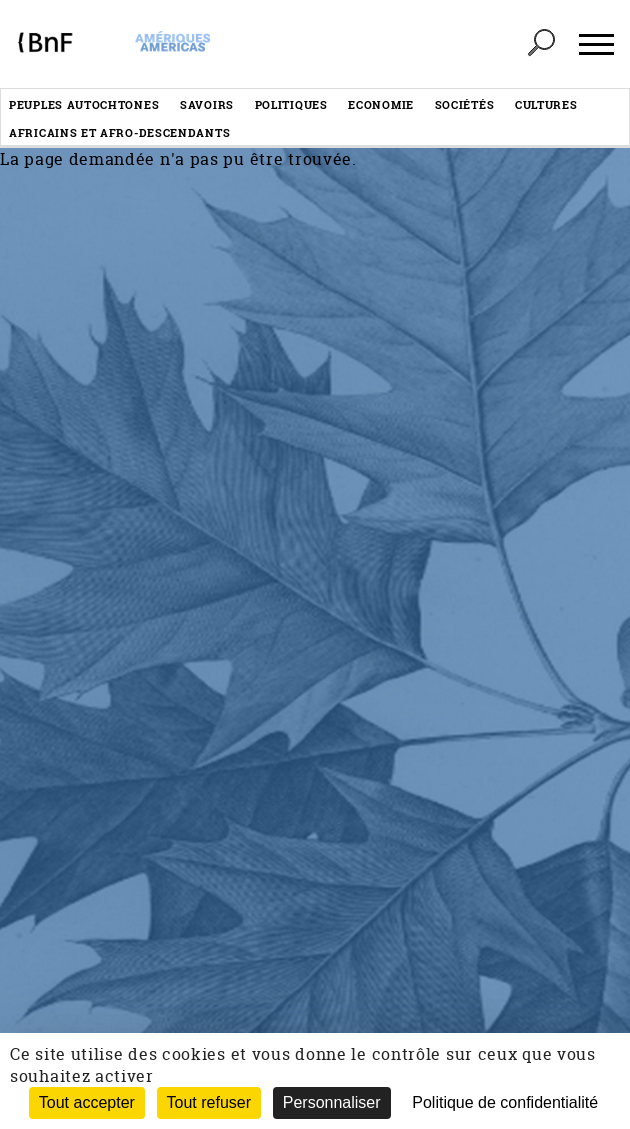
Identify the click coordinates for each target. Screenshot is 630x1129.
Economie (381, 104)
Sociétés (465, 104)
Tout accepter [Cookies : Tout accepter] (87, 1102)
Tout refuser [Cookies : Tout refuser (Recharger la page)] (209, 1102)
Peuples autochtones (84, 104)
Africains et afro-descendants (119, 132)
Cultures (546, 104)
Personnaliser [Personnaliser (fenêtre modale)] (332, 1102)
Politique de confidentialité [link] (505, 1102)
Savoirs (207, 104)
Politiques (291, 104)
